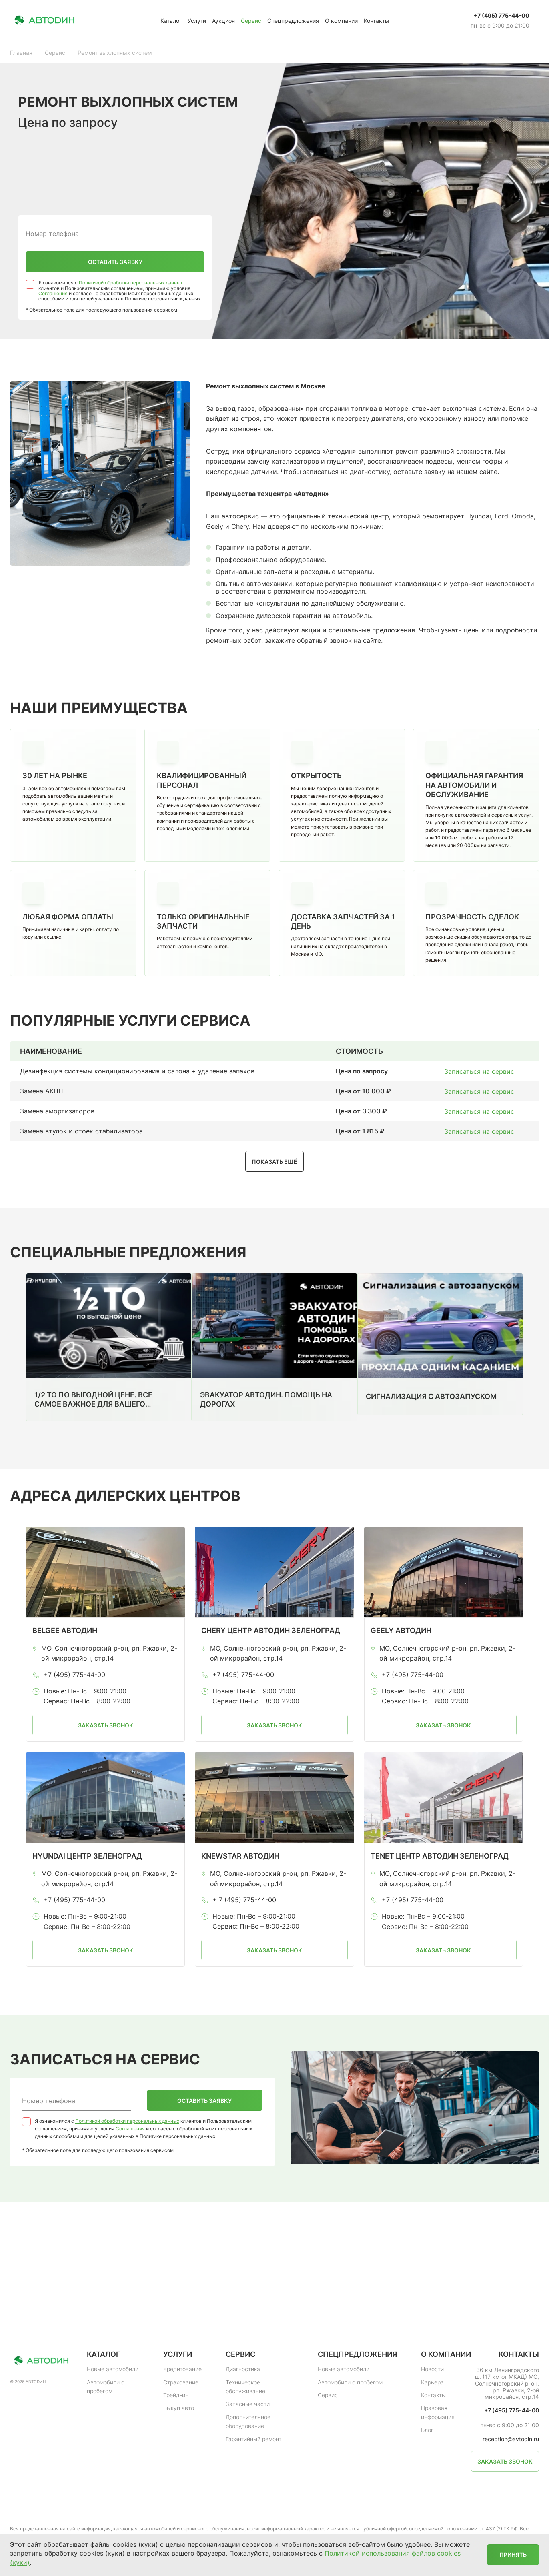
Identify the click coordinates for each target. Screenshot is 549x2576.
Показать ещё (274, 1161)
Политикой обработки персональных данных (131, 283)
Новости (432, 2369)
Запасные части (248, 2403)
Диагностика (243, 2369)
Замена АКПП (41, 1091)
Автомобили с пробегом (105, 2386)
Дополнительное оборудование (248, 2421)
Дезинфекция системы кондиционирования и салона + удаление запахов (137, 1071)
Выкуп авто (178, 2407)
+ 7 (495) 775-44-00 (244, 1900)
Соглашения (53, 293)
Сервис (251, 20)
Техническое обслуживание (245, 2386)
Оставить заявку (115, 261)
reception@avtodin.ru (511, 2439)
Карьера (432, 2382)
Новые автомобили (112, 2369)
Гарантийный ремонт (253, 2439)
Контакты (376, 20)
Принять (513, 2554)
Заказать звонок (105, 1725)
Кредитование (182, 2369)
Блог (427, 2429)
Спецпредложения (293, 20)
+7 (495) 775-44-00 (501, 15)
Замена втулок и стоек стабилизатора (81, 1131)
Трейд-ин (175, 2395)
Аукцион (223, 20)
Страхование (180, 2382)
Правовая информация (438, 2412)
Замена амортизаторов (57, 1111)
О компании (341, 20)
